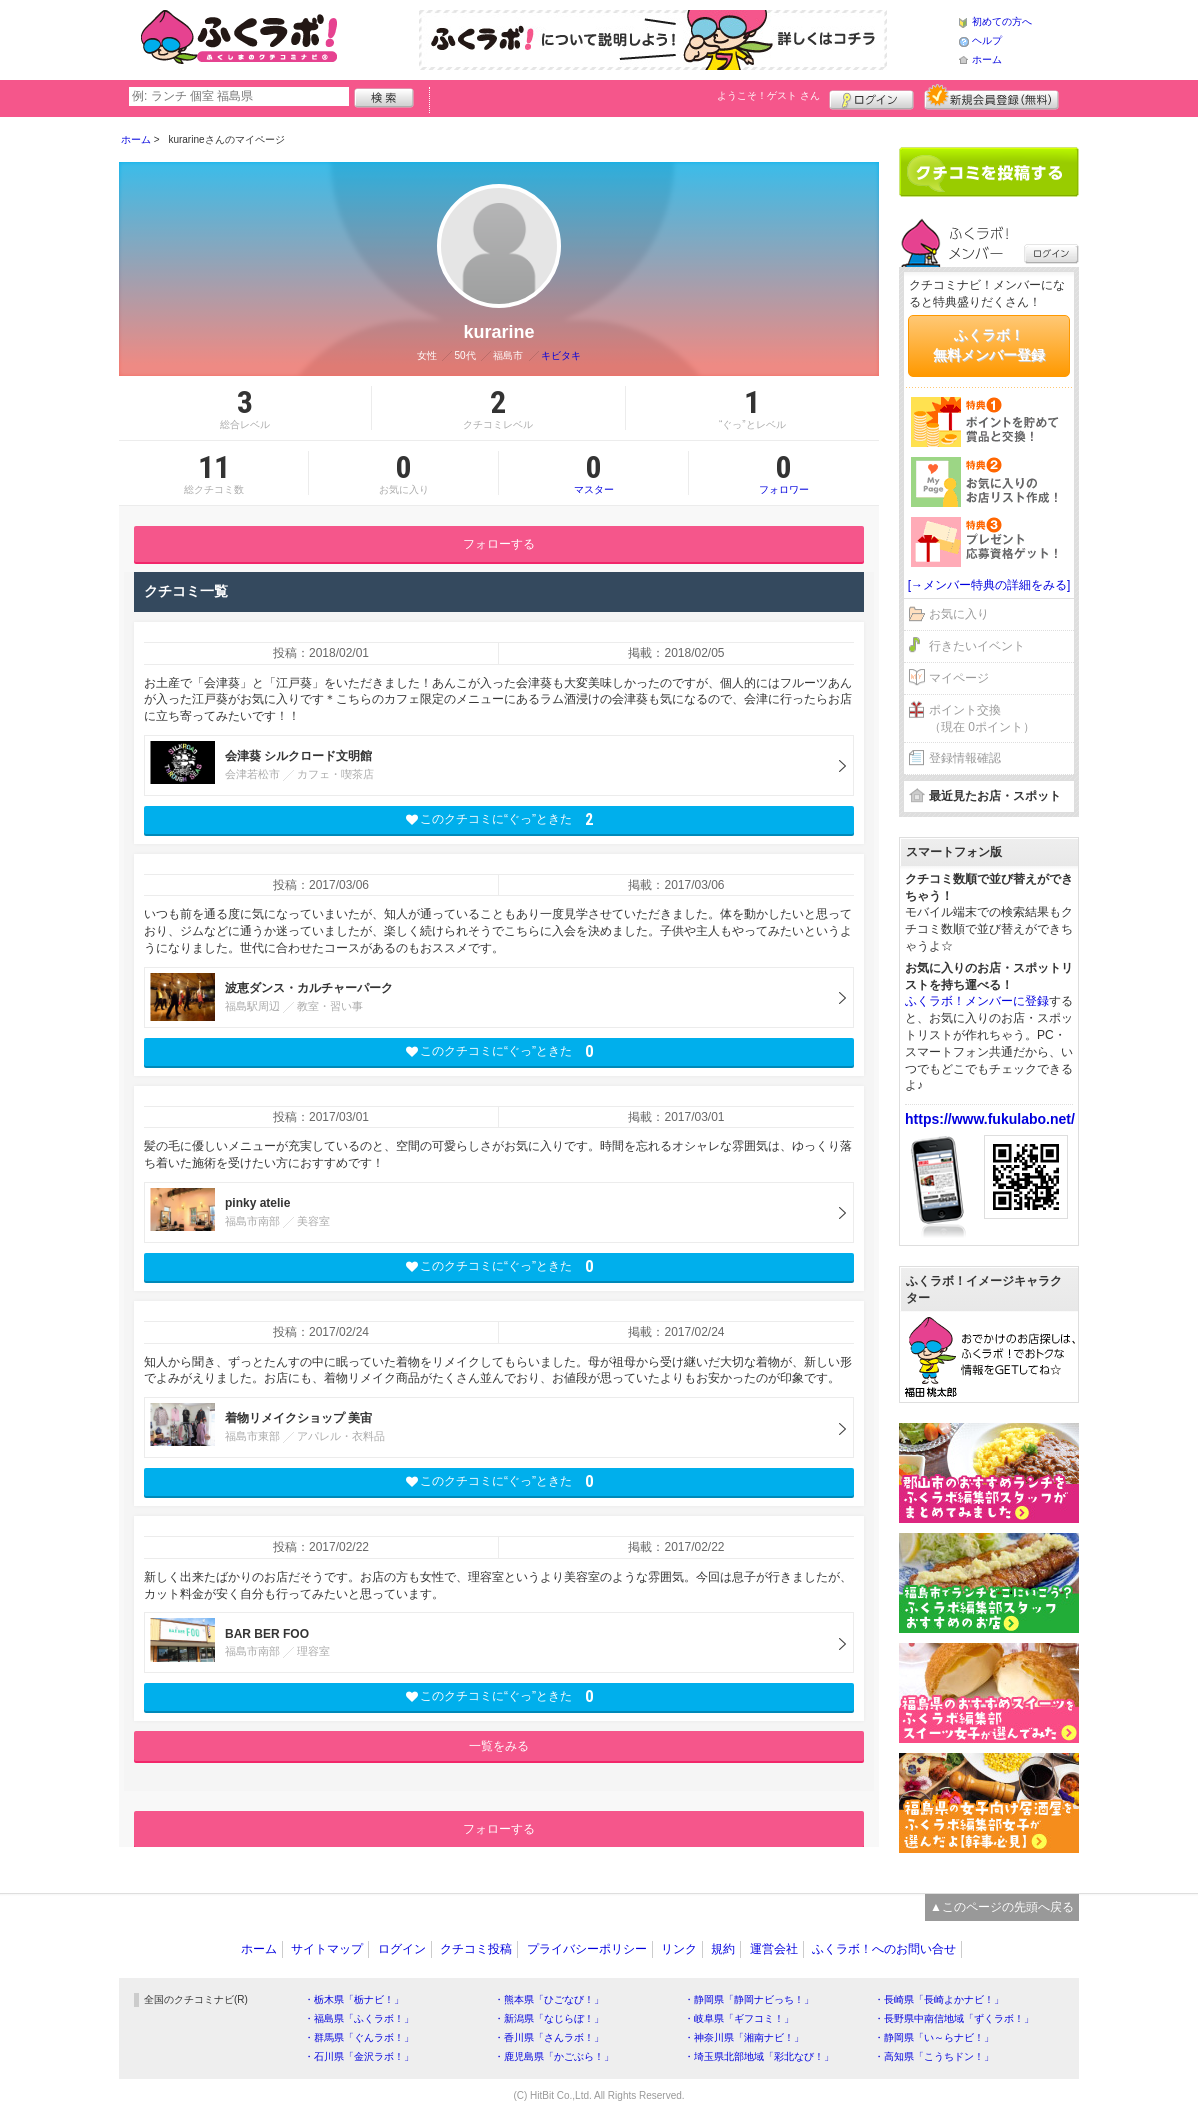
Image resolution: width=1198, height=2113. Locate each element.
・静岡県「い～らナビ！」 (934, 2037)
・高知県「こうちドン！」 (934, 2056)
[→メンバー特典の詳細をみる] (989, 585)
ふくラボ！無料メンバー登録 (989, 345)
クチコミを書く (989, 172)
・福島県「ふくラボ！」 (359, 2018)
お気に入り (959, 614)
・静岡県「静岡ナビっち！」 (749, 1999)
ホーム (987, 59)
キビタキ (561, 355)
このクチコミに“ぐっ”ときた (499, 819)
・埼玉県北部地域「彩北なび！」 (759, 2056)
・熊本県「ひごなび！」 (549, 1999)
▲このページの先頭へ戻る (1002, 1907)
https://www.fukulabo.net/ (990, 1119)
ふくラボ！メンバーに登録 (977, 1001)
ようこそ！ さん (768, 95)
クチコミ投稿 (476, 1949)
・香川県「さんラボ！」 (549, 2037)
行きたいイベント (977, 646)
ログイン (871, 97)
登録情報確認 (965, 758)
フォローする (499, 544)
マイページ (959, 678)
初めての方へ (1002, 21)
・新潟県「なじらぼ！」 (549, 2018)
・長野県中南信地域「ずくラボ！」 (954, 2018)
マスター (593, 473)
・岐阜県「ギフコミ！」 (739, 2018)
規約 (723, 1949)
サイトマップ (327, 1949)
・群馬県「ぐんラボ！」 (359, 2037)
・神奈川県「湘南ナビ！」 (744, 2037)
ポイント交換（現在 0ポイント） (982, 718)
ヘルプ (987, 40)
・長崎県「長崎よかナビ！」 (939, 1999)
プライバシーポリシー (587, 1949)
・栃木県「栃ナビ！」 (354, 1999)
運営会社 (774, 1949)
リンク (679, 1949)
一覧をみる (499, 1746)
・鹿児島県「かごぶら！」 (554, 2056)
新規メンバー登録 (991, 97)
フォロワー (784, 473)
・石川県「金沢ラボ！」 (359, 2056)
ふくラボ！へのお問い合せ (884, 1949)
